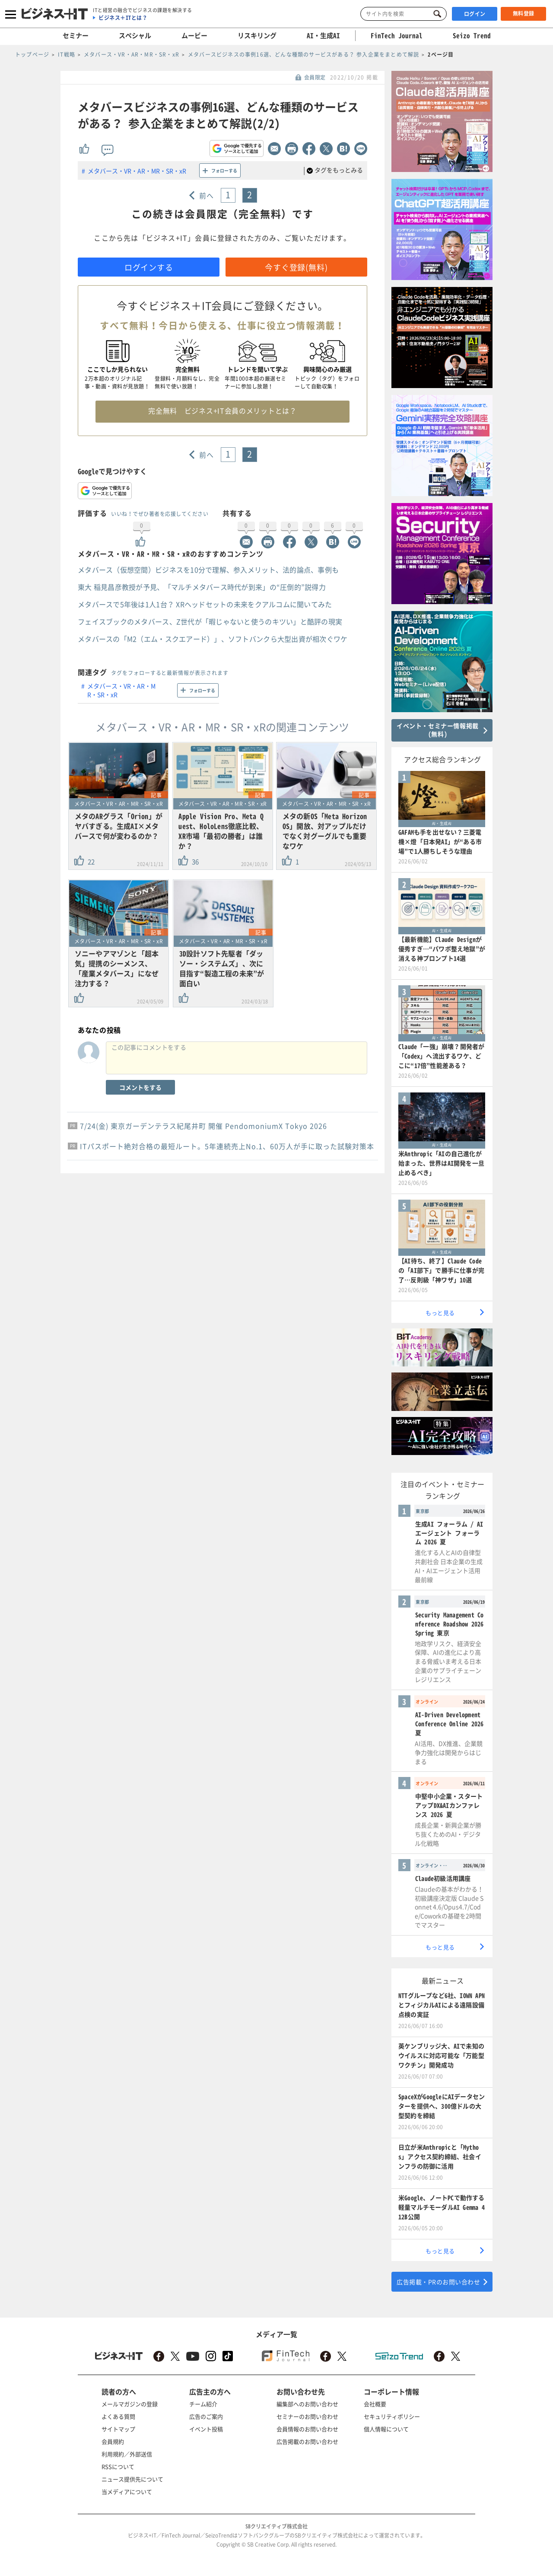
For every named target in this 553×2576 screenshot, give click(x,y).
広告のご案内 (206, 2416)
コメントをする (140, 1087)
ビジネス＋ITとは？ (123, 18)
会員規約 (113, 2441)
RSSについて (118, 2466)
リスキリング (257, 35)
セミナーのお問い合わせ (307, 2416)
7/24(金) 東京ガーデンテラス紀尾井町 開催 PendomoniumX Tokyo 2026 (203, 1126)
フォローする (224, 170)
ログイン (475, 14)
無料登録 (523, 13)
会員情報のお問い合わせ (307, 2429)
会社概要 (375, 2404)
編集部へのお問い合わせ (307, 2404)
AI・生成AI (323, 35)
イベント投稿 (206, 2429)
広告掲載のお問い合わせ (307, 2441)
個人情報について (386, 2429)
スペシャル (135, 35)
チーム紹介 (203, 2404)
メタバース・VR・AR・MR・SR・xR (137, 170)
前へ (206, 195)
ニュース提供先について (132, 2479)
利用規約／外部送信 (127, 2454)
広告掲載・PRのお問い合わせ (438, 2281)
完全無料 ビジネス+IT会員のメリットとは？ (222, 410)
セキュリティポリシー (392, 2416)
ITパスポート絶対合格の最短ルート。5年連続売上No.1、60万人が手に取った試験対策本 (227, 1146)
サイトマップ (118, 2429)
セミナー (76, 35)
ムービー (194, 35)
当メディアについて (127, 2491)
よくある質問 (118, 2416)
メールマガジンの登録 (130, 2404)
